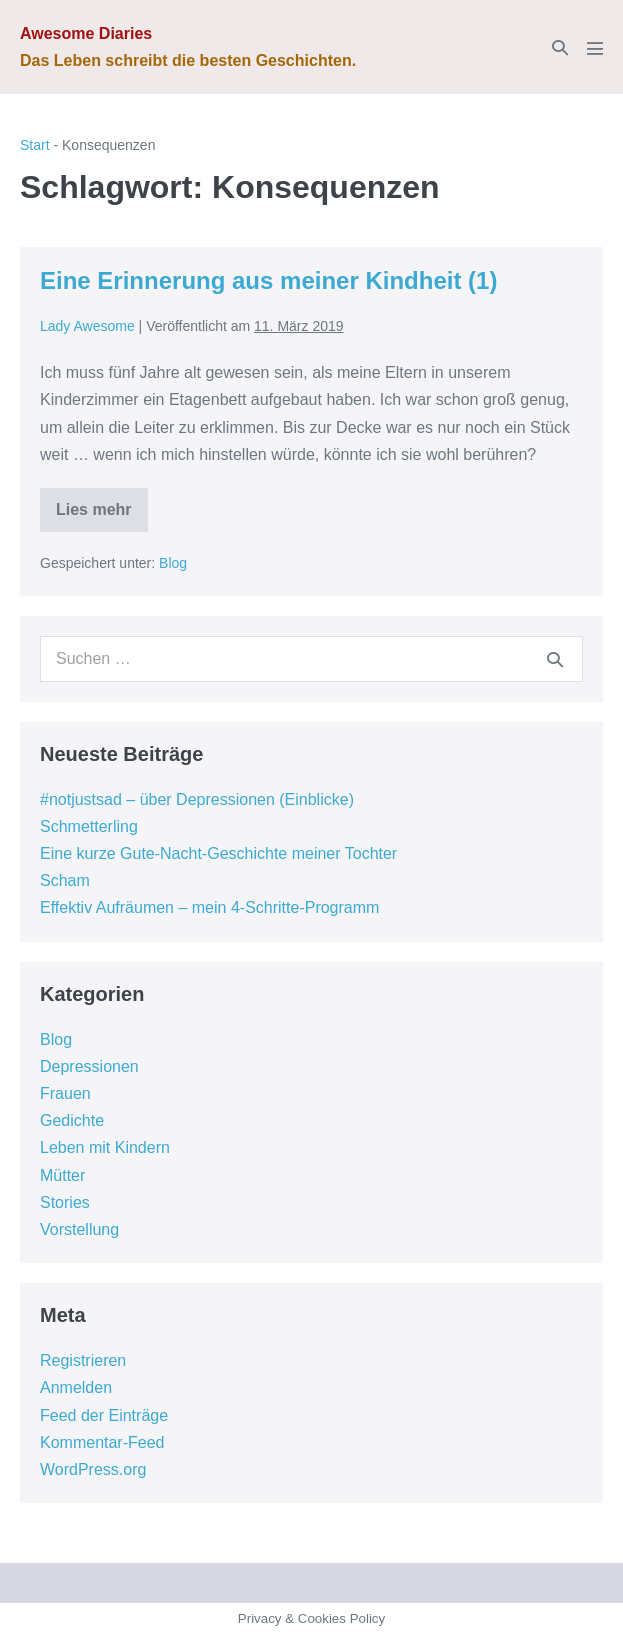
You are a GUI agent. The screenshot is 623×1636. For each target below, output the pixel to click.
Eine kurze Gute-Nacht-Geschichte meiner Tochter (218, 853)
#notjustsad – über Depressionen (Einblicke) (197, 799)
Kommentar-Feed (102, 1442)
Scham (65, 880)
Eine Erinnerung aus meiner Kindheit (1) (268, 280)
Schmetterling (89, 826)
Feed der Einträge (104, 1415)
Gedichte (72, 1120)
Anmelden (76, 1387)
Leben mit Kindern (105, 1147)
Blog (173, 563)
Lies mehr (102, 516)
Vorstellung (79, 1229)
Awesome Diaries (86, 33)
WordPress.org (93, 1469)
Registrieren (83, 1360)
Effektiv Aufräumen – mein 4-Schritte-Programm (209, 907)
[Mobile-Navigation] (595, 48)
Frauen (65, 1093)
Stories (65, 1202)
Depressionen (89, 1066)
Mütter (62, 1175)
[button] (560, 47)
